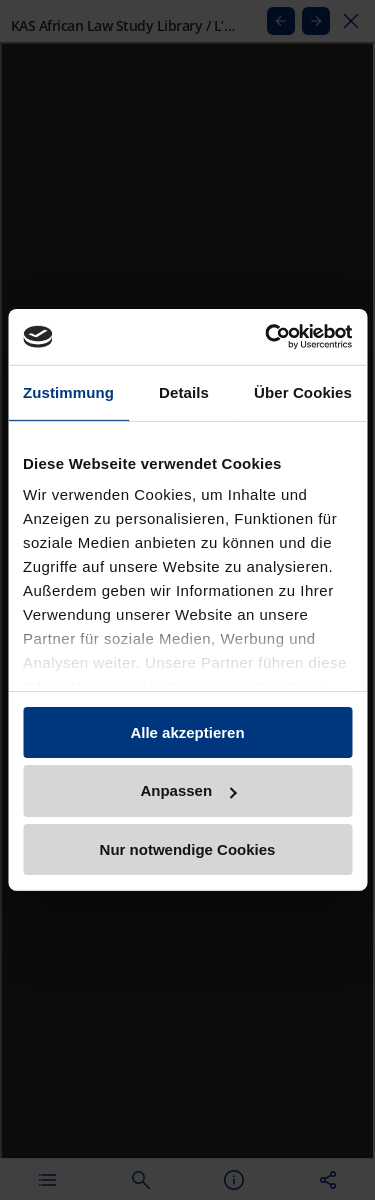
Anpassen (188, 790)
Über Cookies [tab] (303, 391)
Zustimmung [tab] (68, 391)
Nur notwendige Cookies (188, 849)
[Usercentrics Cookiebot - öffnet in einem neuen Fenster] (267, 337)
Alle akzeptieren (187, 731)
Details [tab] (184, 391)
